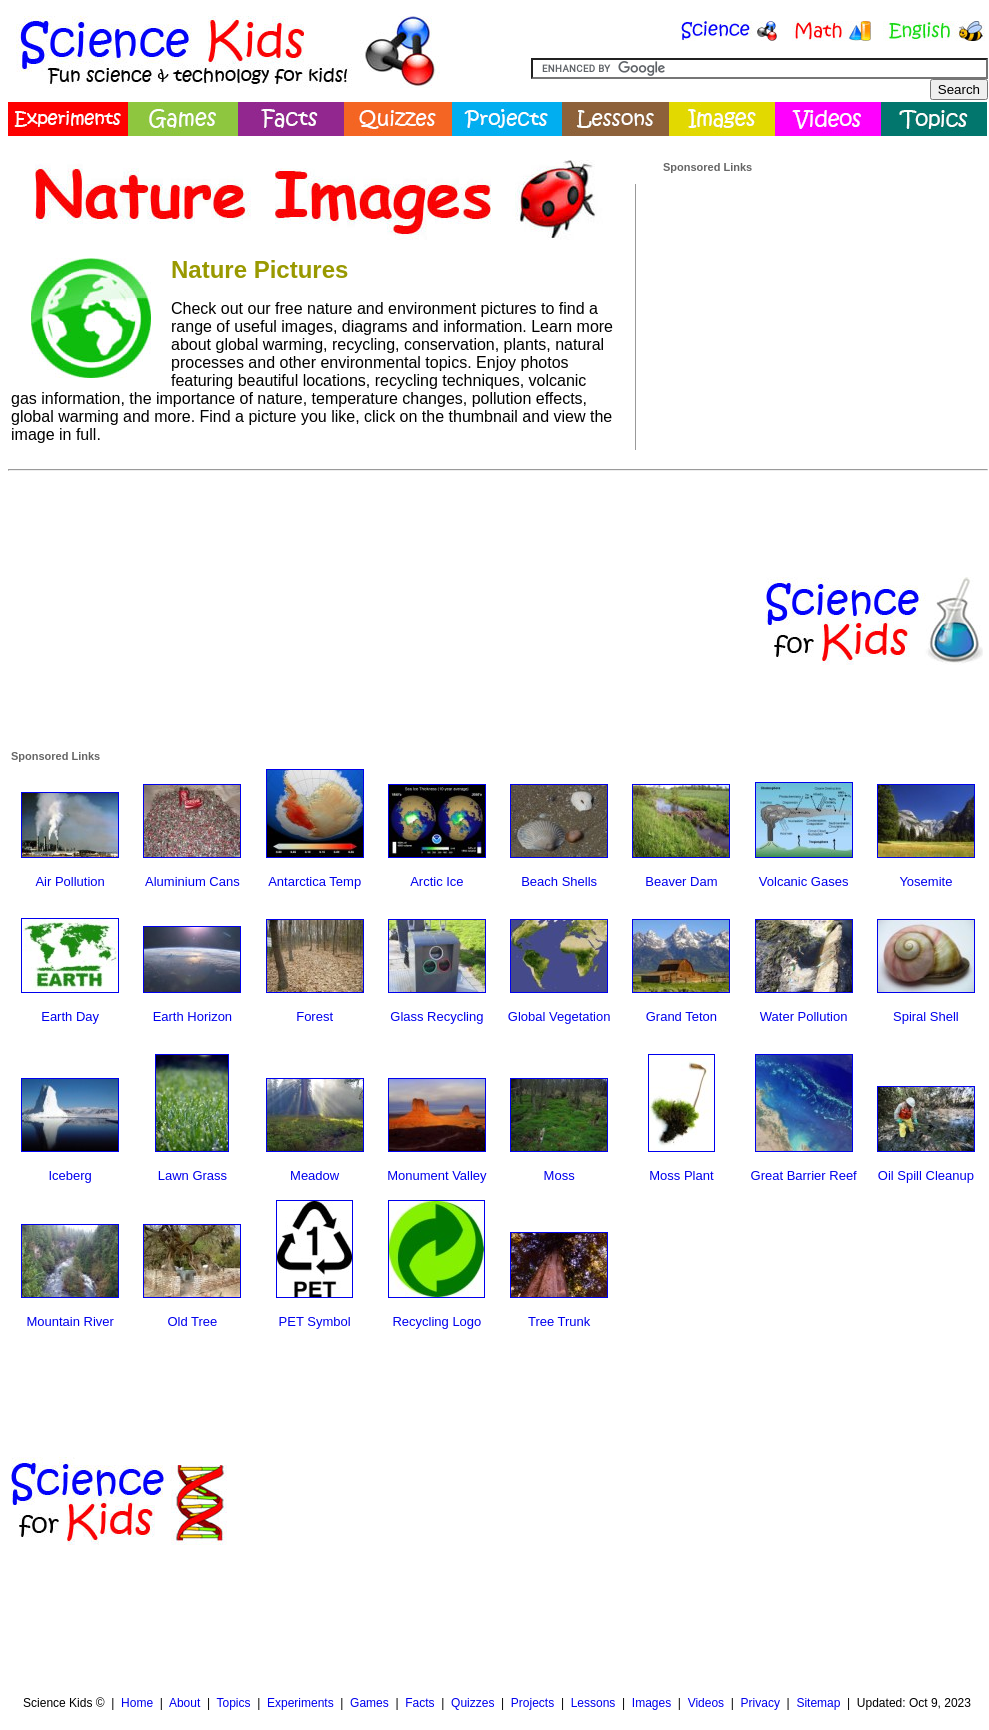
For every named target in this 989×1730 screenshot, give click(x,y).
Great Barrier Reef (804, 1175)
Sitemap (818, 1703)
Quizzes (472, 1703)
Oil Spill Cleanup (926, 1175)
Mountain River (69, 1321)
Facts (419, 1703)
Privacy (760, 1703)
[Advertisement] (813, 299)
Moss (559, 1175)
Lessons (593, 1703)
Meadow (314, 1175)
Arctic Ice (436, 881)
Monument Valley (436, 1175)
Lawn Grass (192, 1175)
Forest (314, 1016)
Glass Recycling (436, 1016)
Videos (706, 1703)
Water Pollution (804, 1016)
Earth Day (70, 1016)
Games (369, 1703)
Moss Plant (681, 1175)
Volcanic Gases (804, 881)
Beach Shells (559, 881)
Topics (233, 1703)
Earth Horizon (192, 1016)
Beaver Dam (681, 881)
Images (651, 1703)
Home (137, 1703)
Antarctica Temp (314, 881)
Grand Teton (681, 1016)
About (184, 1703)
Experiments (300, 1703)
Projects (532, 1703)
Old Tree (192, 1321)
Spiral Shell (926, 1016)
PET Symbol (315, 1321)
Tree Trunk (559, 1321)
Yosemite (925, 881)
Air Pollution (69, 881)
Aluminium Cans (192, 881)
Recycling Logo (436, 1321)
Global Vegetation (559, 1016)
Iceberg (69, 1175)
